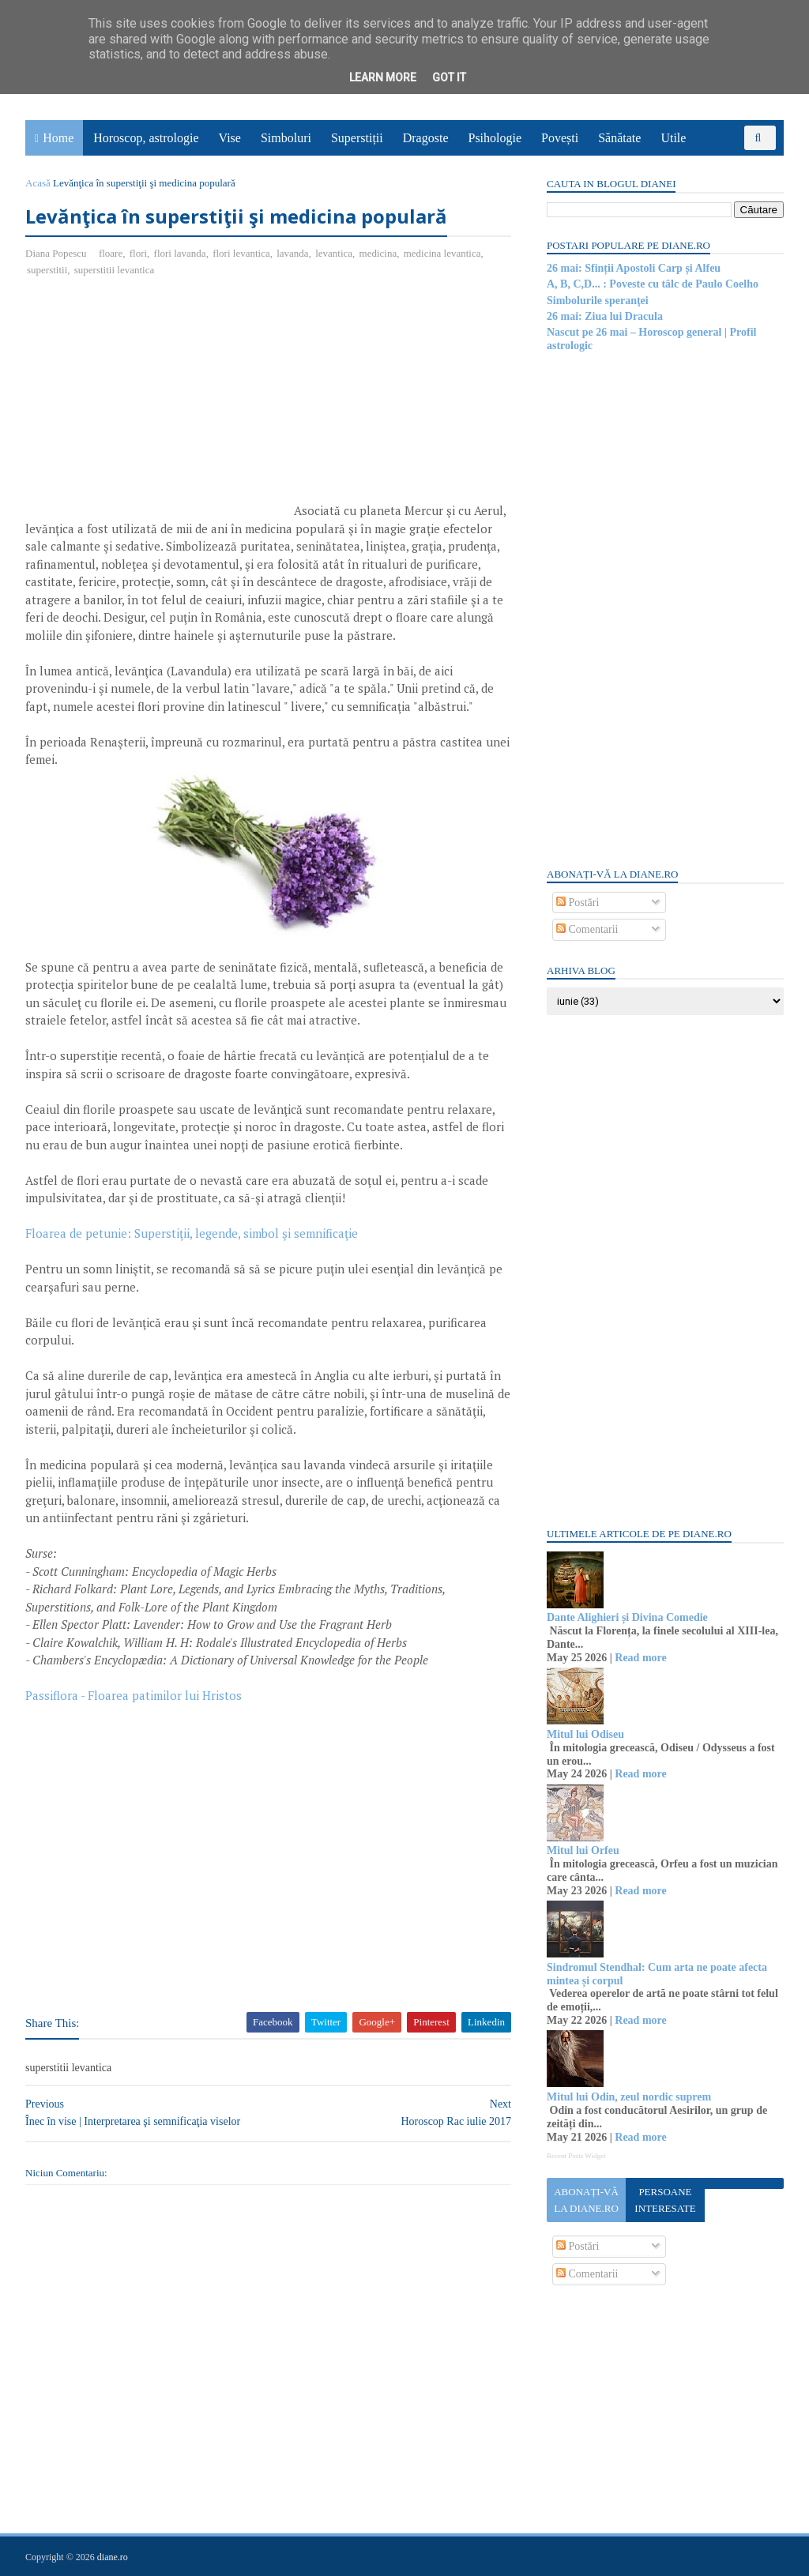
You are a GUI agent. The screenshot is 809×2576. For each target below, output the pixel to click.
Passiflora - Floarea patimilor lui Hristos (133, 1695)
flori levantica (241, 253)
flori (138, 253)
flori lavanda (180, 253)
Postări (577, 902)
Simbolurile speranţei (598, 300)
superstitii (47, 270)
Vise (230, 138)
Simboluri (286, 138)
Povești (559, 138)
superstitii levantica (114, 270)
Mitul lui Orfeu (583, 1850)
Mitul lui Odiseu (585, 1734)
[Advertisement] (158, 404)
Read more (640, 1658)
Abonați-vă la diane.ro (586, 2200)
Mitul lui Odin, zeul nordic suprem (629, 2097)
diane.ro (112, 2557)
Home (58, 138)
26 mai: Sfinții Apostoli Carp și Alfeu (634, 268)
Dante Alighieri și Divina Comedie (627, 1617)
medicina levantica (442, 253)
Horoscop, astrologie (145, 138)
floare (110, 253)
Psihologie (494, 138)
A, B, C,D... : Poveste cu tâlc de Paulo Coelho (652, 284)
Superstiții (357, 138)
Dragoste (426, 138)
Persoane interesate (664, 2200)
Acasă (38, 183)
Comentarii (587, 929)
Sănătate (619, 138)
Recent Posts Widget (576, 2156)
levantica (333, 253)
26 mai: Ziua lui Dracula (605, 316)
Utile (673, 138)
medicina (378, 253)
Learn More (382, 77)
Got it (449, 77)
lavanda (292, 253)
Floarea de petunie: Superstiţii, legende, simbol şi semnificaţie (191, 1233)
